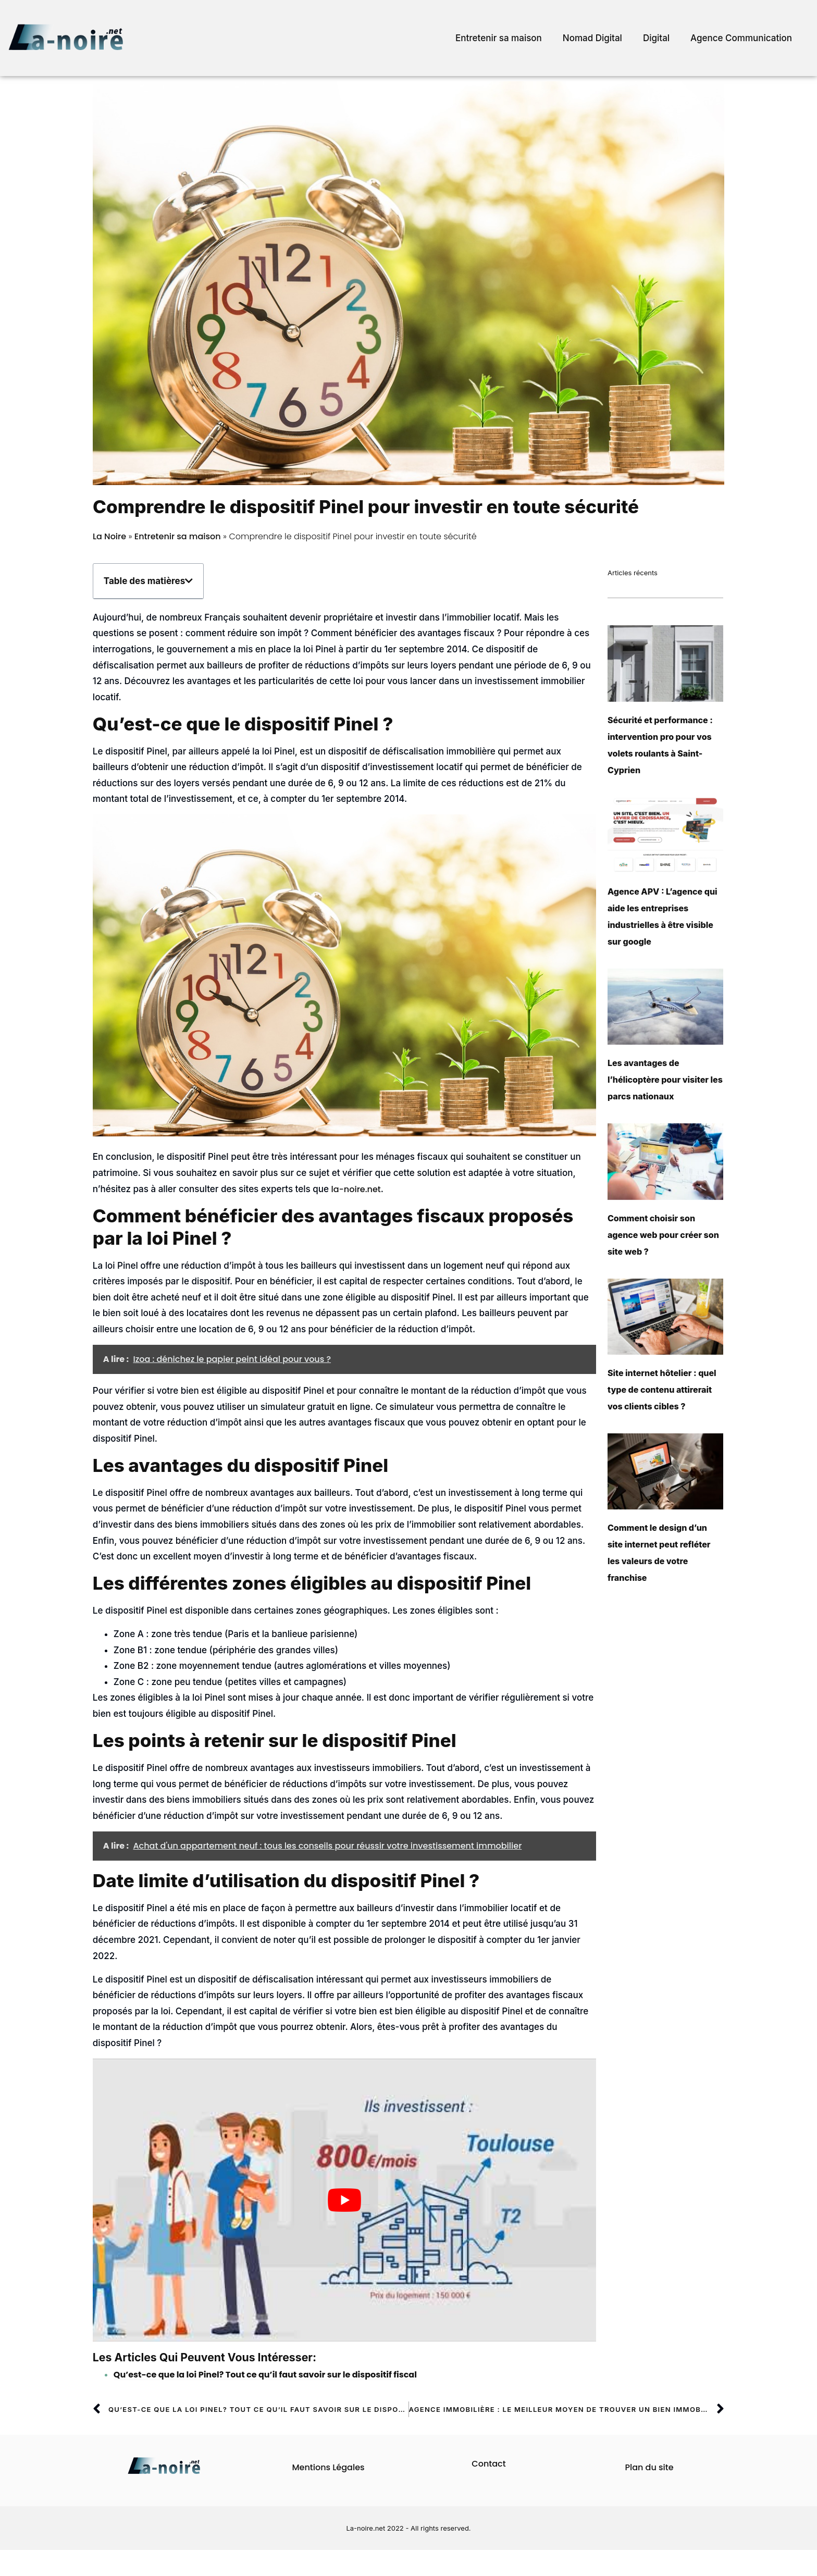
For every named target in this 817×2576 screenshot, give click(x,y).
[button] (189, 580)
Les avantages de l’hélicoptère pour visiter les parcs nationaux (665, 1079)
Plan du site (649, 2467)
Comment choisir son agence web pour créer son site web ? (663, 1235)
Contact (488, 2464)
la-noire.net (355, 1189)
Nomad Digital (592, 38)
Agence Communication (741, 38)
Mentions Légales (328, 2467)
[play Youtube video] (344, 2200)
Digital (656, 38)
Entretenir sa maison (498, 38)
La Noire (109, 536)
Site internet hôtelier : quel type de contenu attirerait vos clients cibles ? (662, 1389)
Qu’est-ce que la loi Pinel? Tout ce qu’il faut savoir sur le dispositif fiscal (265, 2375)
